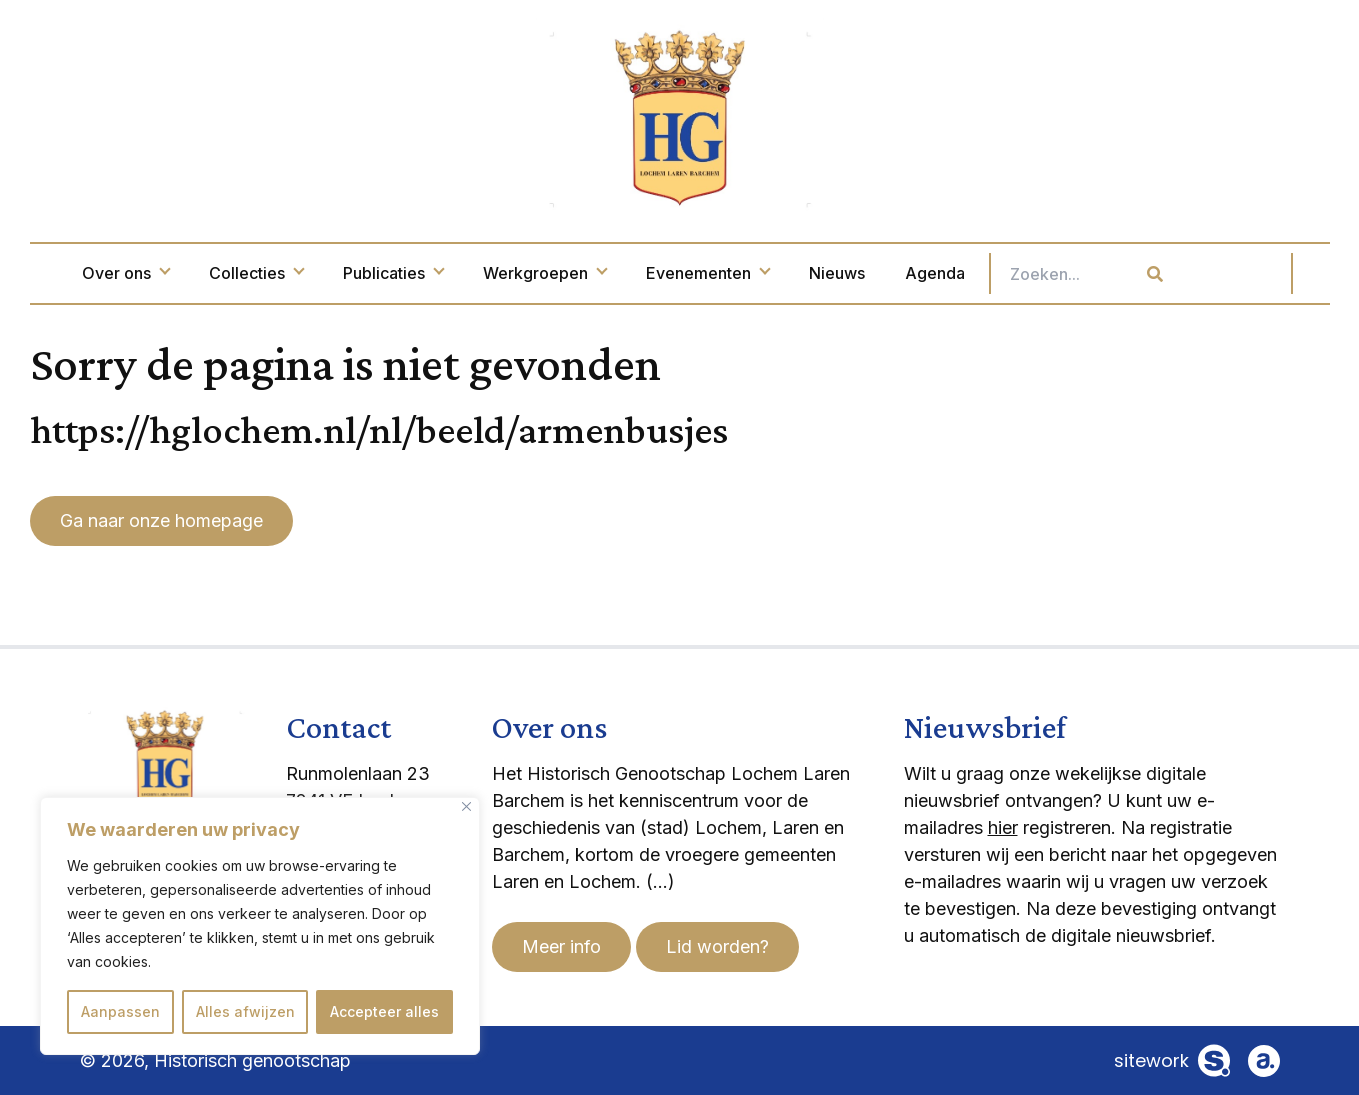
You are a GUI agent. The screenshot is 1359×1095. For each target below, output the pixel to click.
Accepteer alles (384, 1011)
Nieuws (921, 273)
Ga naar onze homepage (161, 520)
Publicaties (477, 273)
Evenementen (791, 273)
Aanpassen (120, 1011)
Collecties (340, 273)
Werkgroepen (628, 273)
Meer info (561, 946)
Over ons (209, 273)
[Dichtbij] (466, 806)
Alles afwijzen (245, 1011)
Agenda (1019, 273)
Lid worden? (717, 946)
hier (1003, 827)
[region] (260, 926)
